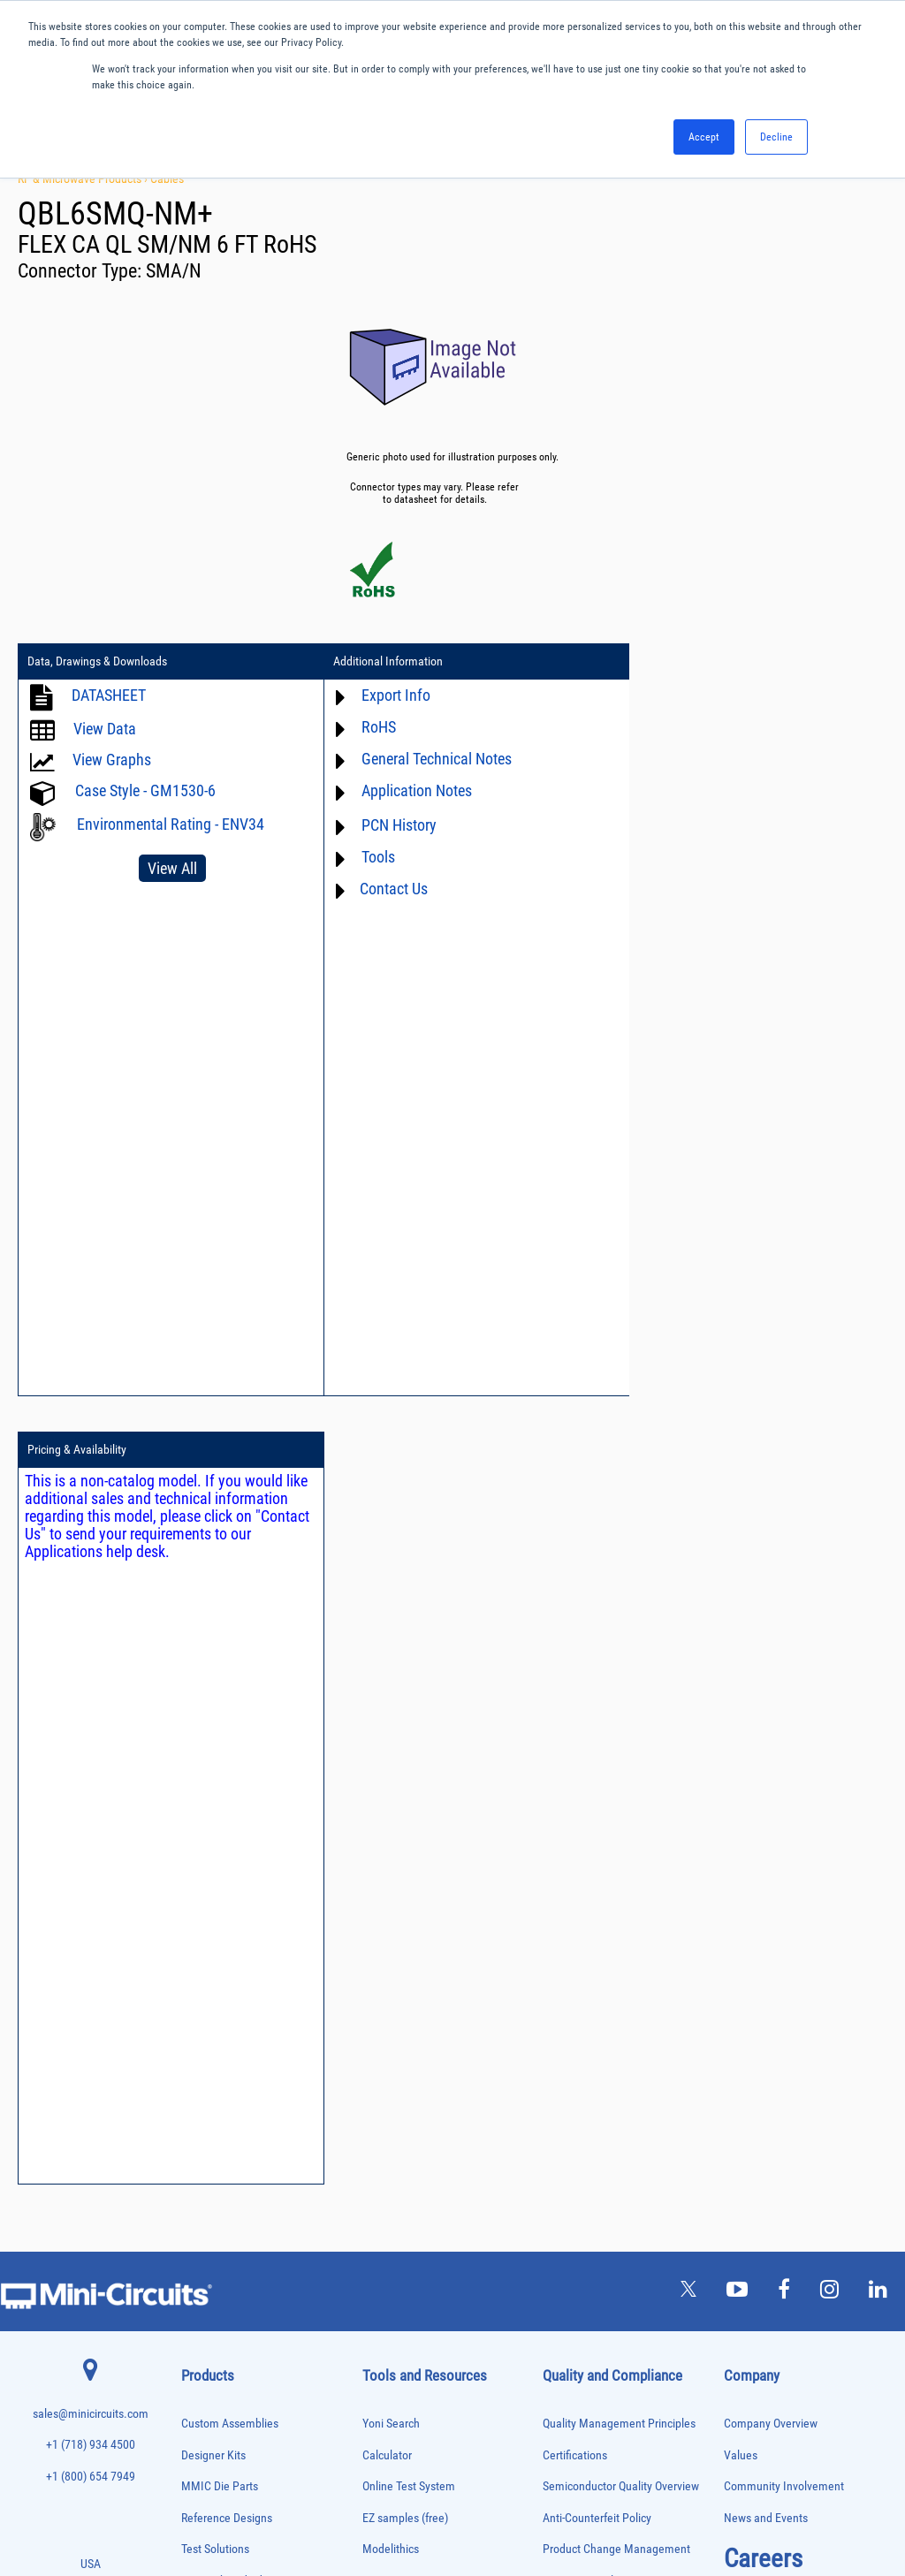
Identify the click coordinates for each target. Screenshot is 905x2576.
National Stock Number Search (437, 1998)
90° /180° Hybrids (214, 2321)
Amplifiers (200, 1860)
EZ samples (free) (405, 1729)
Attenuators (202, 1878)
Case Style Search (406, 2030)
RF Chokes (201, 2339)
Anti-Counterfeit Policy (597, 1729)
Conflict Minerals (584, 1918)
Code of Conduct (583, 1855)
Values (740, 1667)
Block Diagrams (400, 1855)
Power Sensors (210, 2266)
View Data (104, 728)
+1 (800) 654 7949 (90, 1688)
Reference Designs (226, 1729)
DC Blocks (201, 1989)
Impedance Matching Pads (230, 2100)
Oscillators (202, 2173)
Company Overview (771, 1635)
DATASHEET (109, 695)
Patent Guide (394, 1967)
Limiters (196, 2118)
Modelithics (390, 1760)
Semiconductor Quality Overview (621, 1698)
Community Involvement (784, 1698)
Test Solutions (215, 1760)
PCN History (392, 825)
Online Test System (408, 1698)
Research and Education (240, 1792)
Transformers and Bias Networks (243, 2451)
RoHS (372, 727)
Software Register (405, 2093)
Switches (198, 2358)
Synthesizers (205, 2376)
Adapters (197, 1841)
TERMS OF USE (365, 2503)
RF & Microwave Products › (84, 178)
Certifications (575, 1667)
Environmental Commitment (612, 1792)
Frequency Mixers (214, 2063)
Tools (372, 856)
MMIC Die (199, 2137)
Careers (763, 1770)
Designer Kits (213, 1667)
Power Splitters (210, 2285)
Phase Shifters (208, 2210)
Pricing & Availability (676, 662)
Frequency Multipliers (222, 2081)
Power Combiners (214, 2229)
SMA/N (174, 271)
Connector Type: (82, 271)
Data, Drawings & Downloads (97, 662)
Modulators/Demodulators (231, 2155)
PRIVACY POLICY (443, 2503)
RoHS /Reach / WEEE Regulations (623, 1823)
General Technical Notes (430, 758)
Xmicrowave (392, 1792)
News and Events (766, 1729)
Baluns (194, 1897)
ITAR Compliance (584, 1886)
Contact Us (388, 888)
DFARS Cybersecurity (593, 1949)
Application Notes (410, 790)
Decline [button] (776, 137)
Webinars (385, 1935)
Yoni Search (391, 1635)
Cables (167, 178)
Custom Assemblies (229, 1635)
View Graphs (111, 759)
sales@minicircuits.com (90, 1625)
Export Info (389, 695)
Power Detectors (212, 2247)
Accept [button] (703, 137)
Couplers (198, 1952)
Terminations (206, 2395)
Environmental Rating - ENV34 (170, 824)
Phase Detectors (212, 2192)
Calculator (387, 1667)
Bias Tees (199, 1915)
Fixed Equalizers (212, 2044)
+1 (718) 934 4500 (90, 1657)
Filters (193, 2026)
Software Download (409, 2061)
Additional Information (382, 662)
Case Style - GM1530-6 (145, 790)
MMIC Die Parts (219, 1698)
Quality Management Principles (619, 1635)
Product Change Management (616, 1760)
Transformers (206, 2432)
